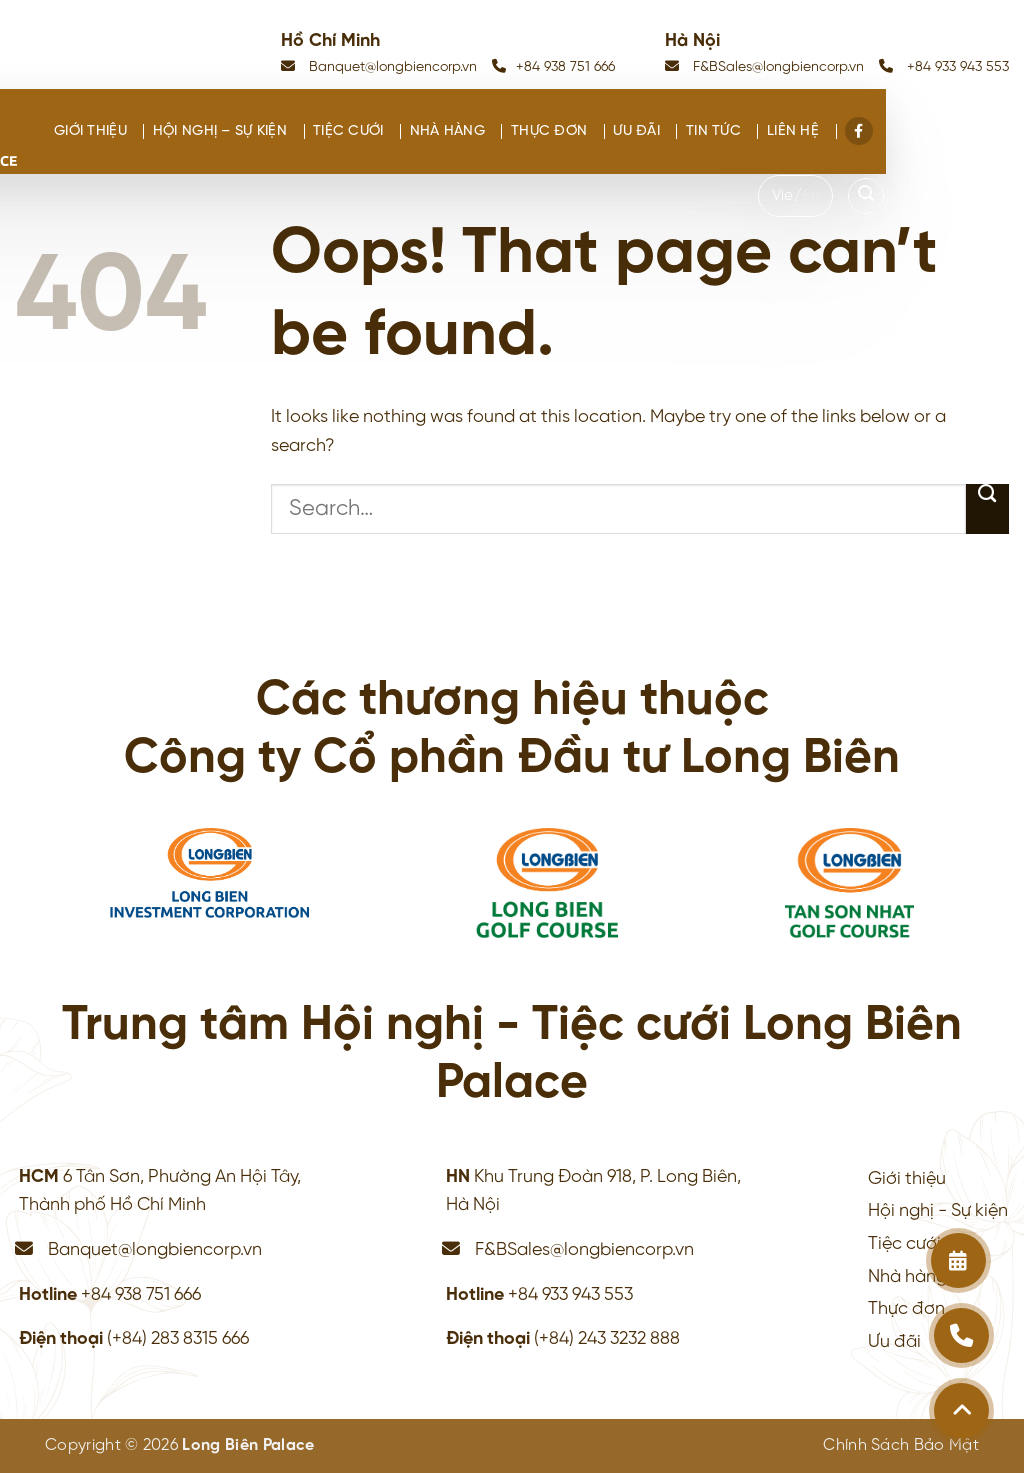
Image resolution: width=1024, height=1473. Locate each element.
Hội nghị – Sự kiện (220, 131)
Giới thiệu (90, 131)
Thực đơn (549, 131)
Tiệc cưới (348, 131)
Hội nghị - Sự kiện (938, 1211)
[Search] (866, 196)
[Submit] (987, 509)
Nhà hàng (447, 131)
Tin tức (713, 131)
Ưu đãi (636, 131)
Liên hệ (793, 131)
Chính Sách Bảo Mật (901, 1445)
